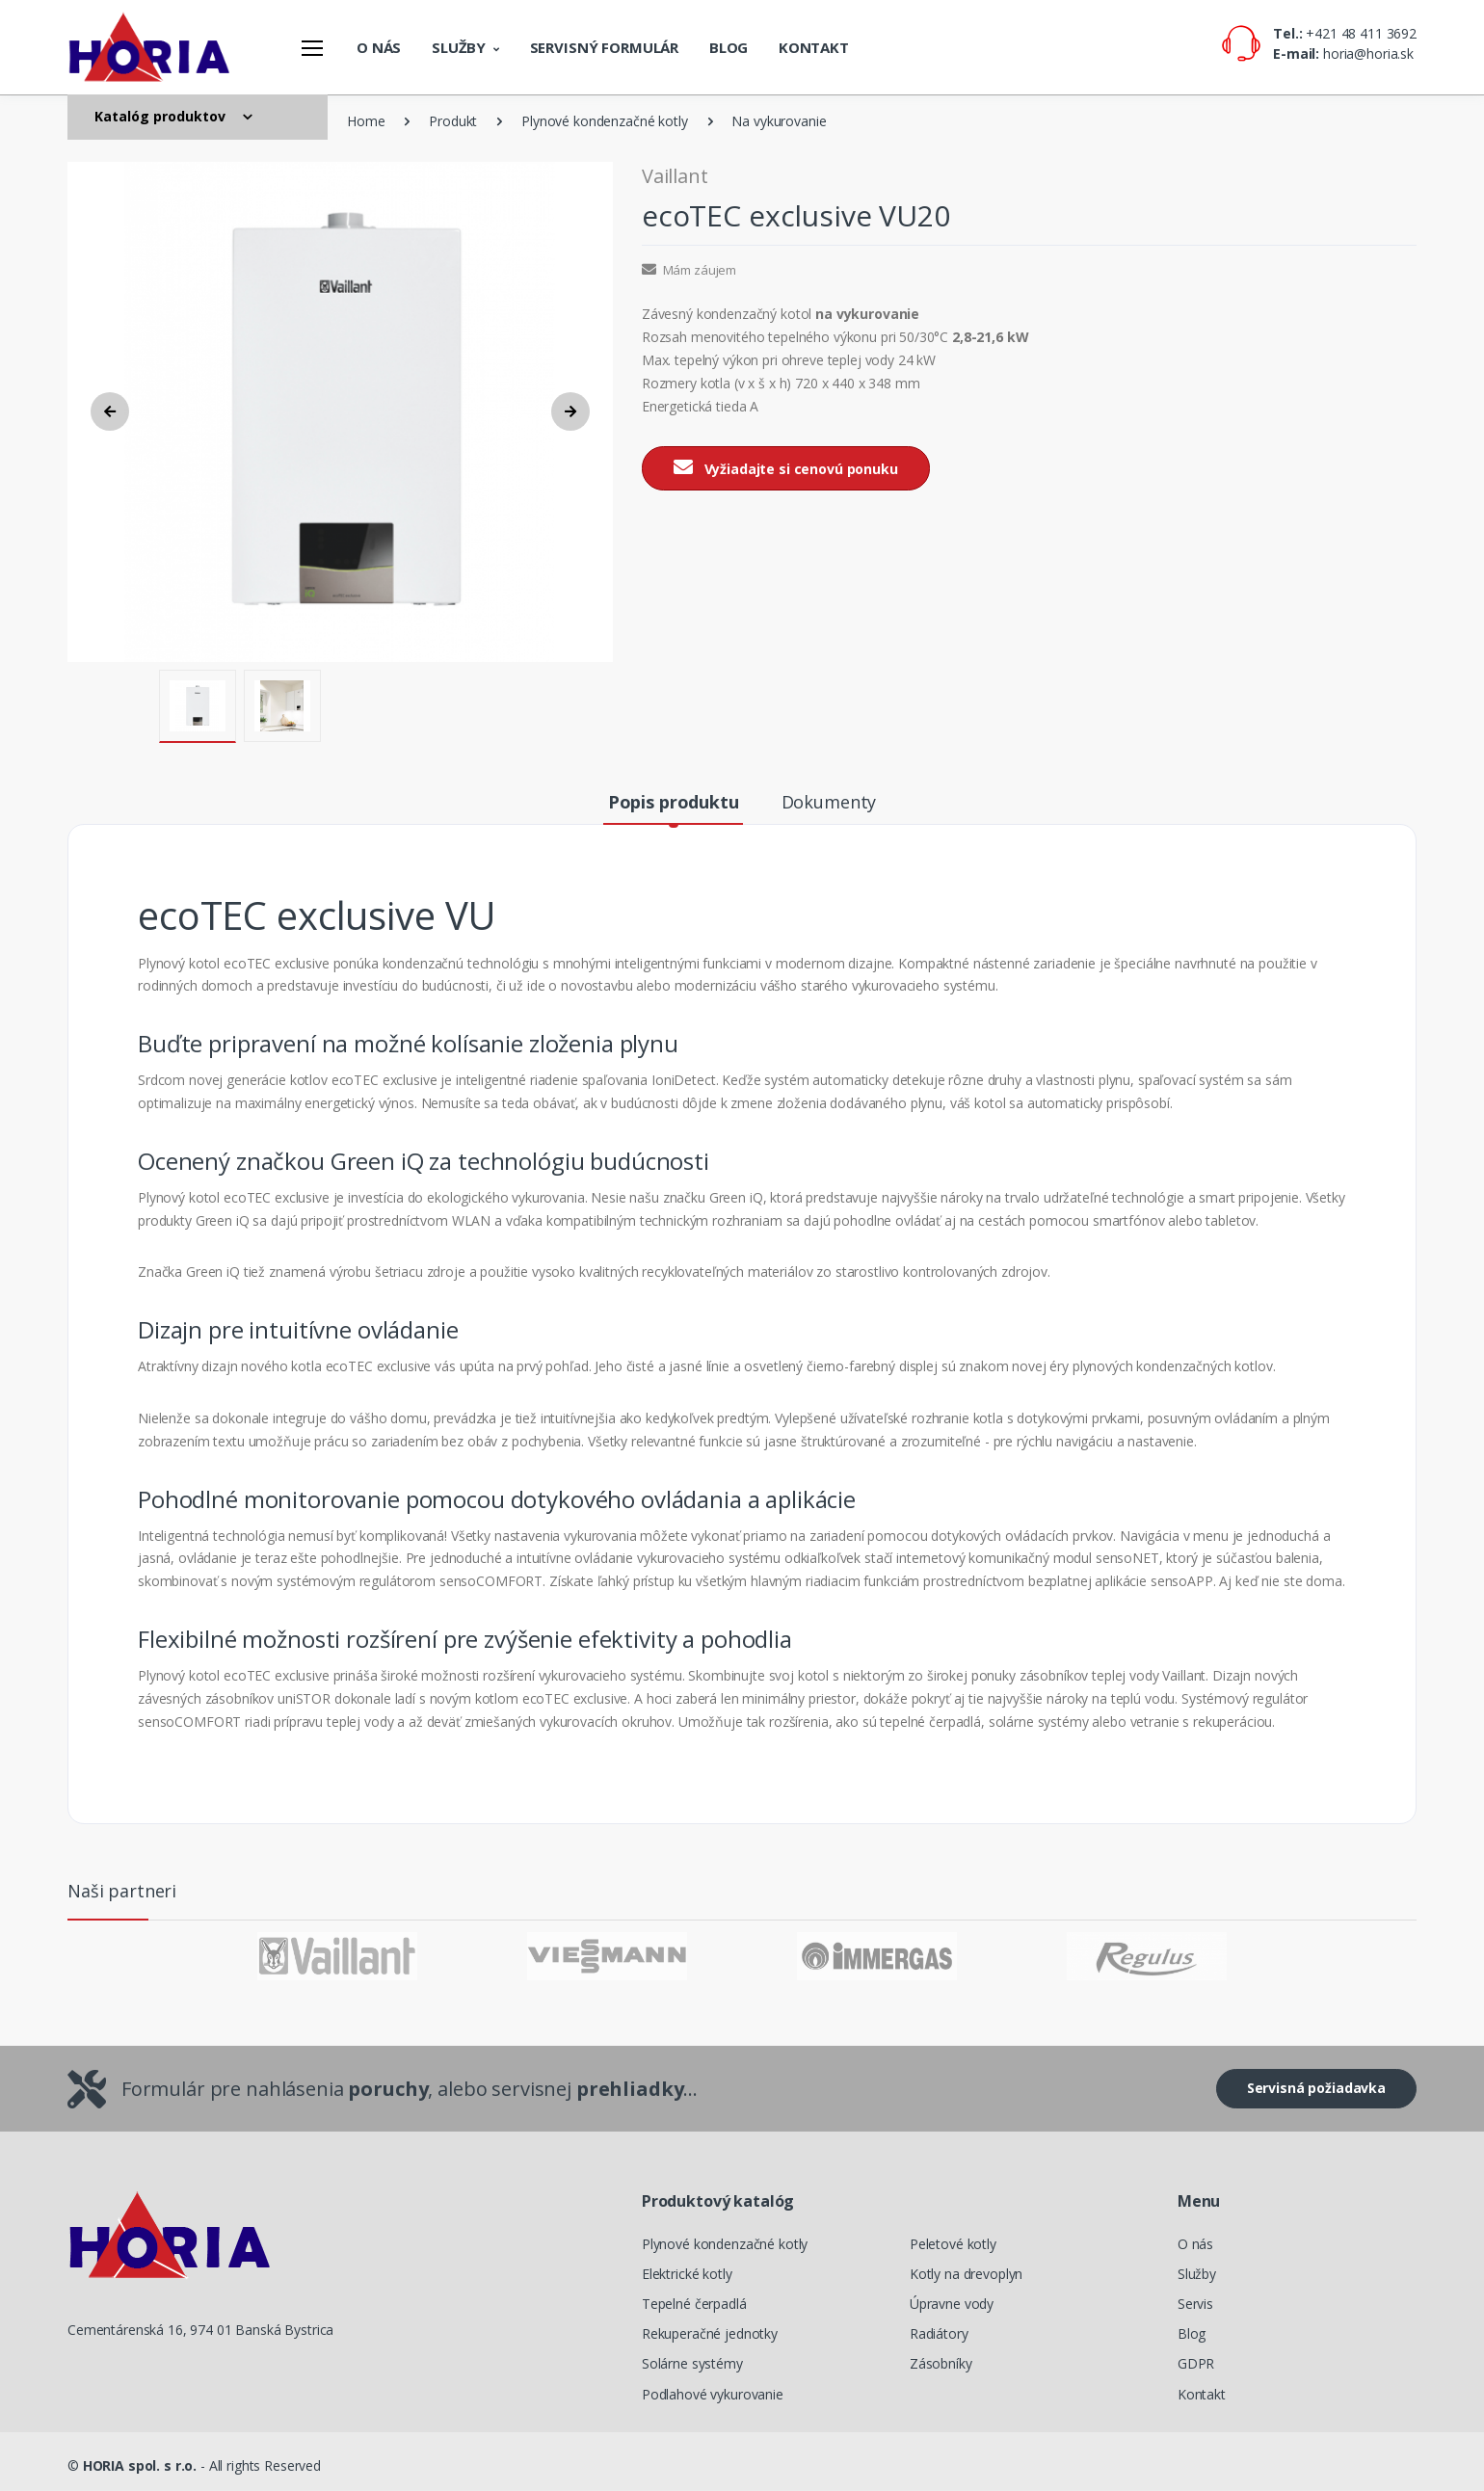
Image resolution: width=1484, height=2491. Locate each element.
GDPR (1196, 2363)
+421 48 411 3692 (1361, 33)
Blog (728, 47)
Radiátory (939, 2333)
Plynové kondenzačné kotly (604, 121)
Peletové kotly (953, 2244)
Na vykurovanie (778, 121)
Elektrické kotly (687, 2274)
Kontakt (814, 47)
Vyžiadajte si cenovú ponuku (786, 468)
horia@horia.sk (1368, 53)
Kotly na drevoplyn (966, 2274)
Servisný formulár (604, 47)
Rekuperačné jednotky (710, 2333)
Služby (459, 47)
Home (365, 121)
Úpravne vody (952, 2303)
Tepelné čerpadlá (694, 2303)
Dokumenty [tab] (829, 801)
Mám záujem (689, 269)
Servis (1195, 2303)
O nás (379, 47)
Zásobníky (941, 2363)
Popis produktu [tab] (673, 801)
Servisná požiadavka (1316, 2088)
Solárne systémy (692, 2363)
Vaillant (675, 176)
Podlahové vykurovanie (712, 2394)
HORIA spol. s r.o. (140, 2465)
